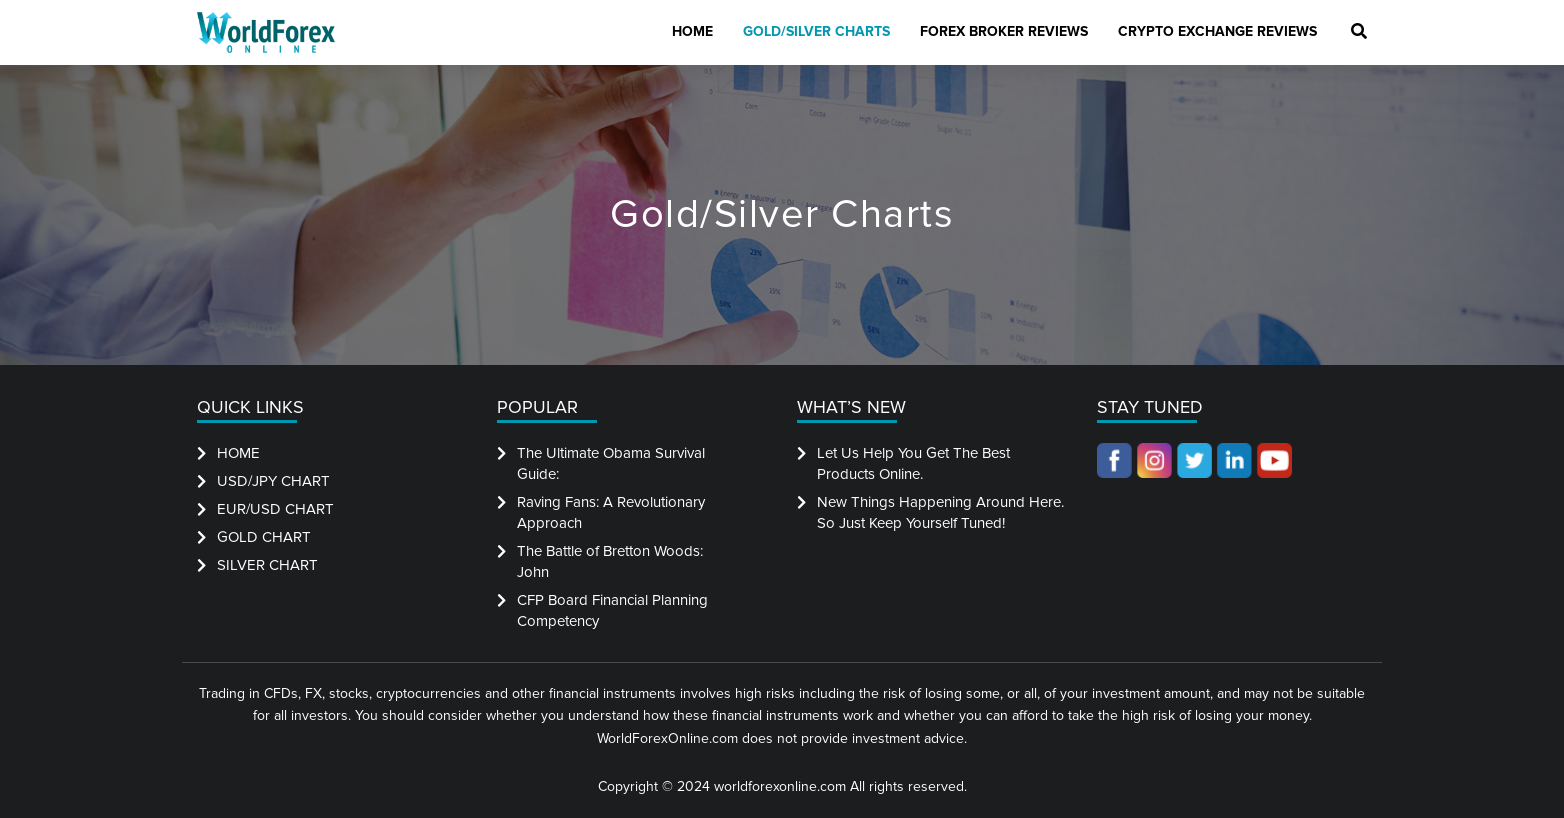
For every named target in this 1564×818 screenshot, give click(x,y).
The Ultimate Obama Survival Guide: (611, 463)
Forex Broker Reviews (1004, 31)
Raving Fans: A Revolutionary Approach (611, 512)
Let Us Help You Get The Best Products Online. (913, 463)
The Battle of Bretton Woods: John (610, 561)
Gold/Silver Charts (816, 31)
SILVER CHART (267, 565)
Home (692, 31)
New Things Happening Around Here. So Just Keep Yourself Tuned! (940, 512)
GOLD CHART (264, 537)
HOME (238, 453)
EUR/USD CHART (275, 509)
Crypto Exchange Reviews (1217, 31)
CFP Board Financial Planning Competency (612, 610)
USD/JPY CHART (273, 481)
